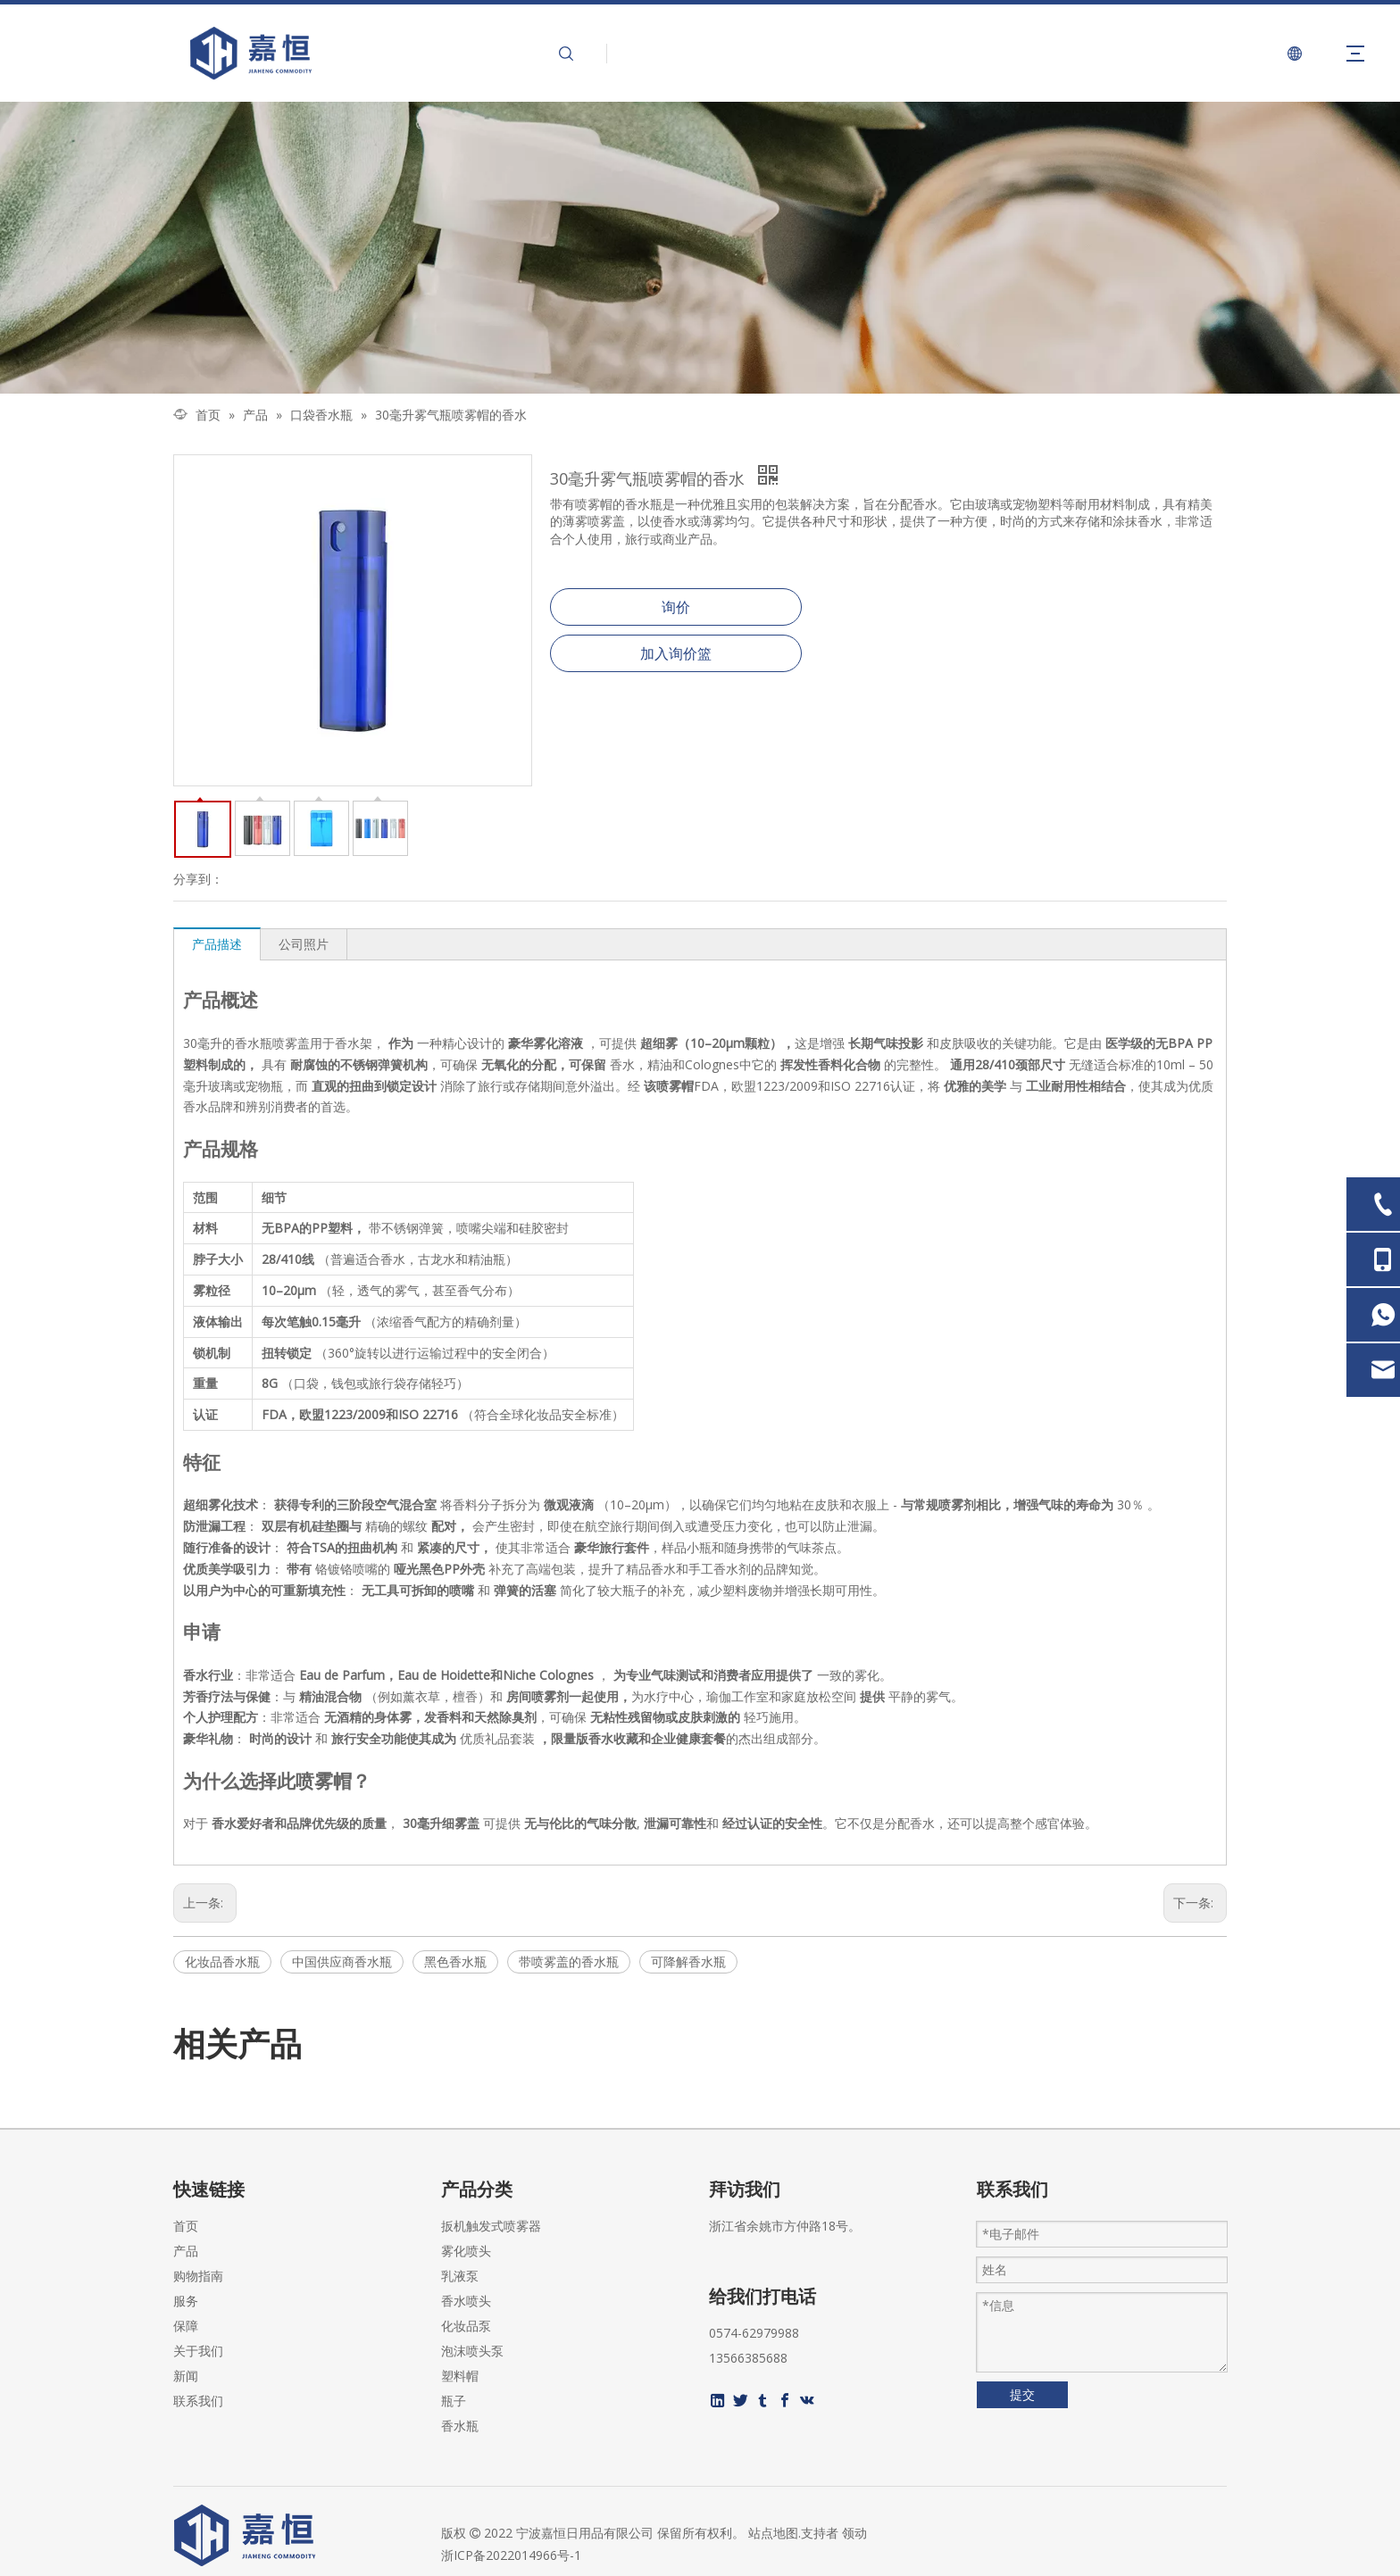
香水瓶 (460, 2425)
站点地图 (773, 2532)
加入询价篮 (676, 653)
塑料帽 (460, 2375)
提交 (1022, 2394)
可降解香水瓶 (688, 1961)
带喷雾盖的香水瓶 (569, 1961)
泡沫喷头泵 (472, 2350)
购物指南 (198, 2275)
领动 (854, 2532)
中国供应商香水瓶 (342, 1961)
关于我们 (198, 2350)
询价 (676, 607)
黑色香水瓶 (455, 1961)
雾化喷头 (466, 2250)
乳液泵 (460, 2275)
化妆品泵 (466, 2325)
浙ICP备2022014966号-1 (511, 2555)
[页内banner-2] (700, 248)
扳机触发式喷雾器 (491, 2225)
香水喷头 (466, 2300)
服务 (185, 2300)
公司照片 (304, 943)
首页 (185, 2225)
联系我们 (198, 2400)
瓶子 (453, 2400)
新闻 (185, 2375)
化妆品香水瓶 (222, 1961)
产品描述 (217, 943)
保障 (185, 2325)
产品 (185, 2250)
